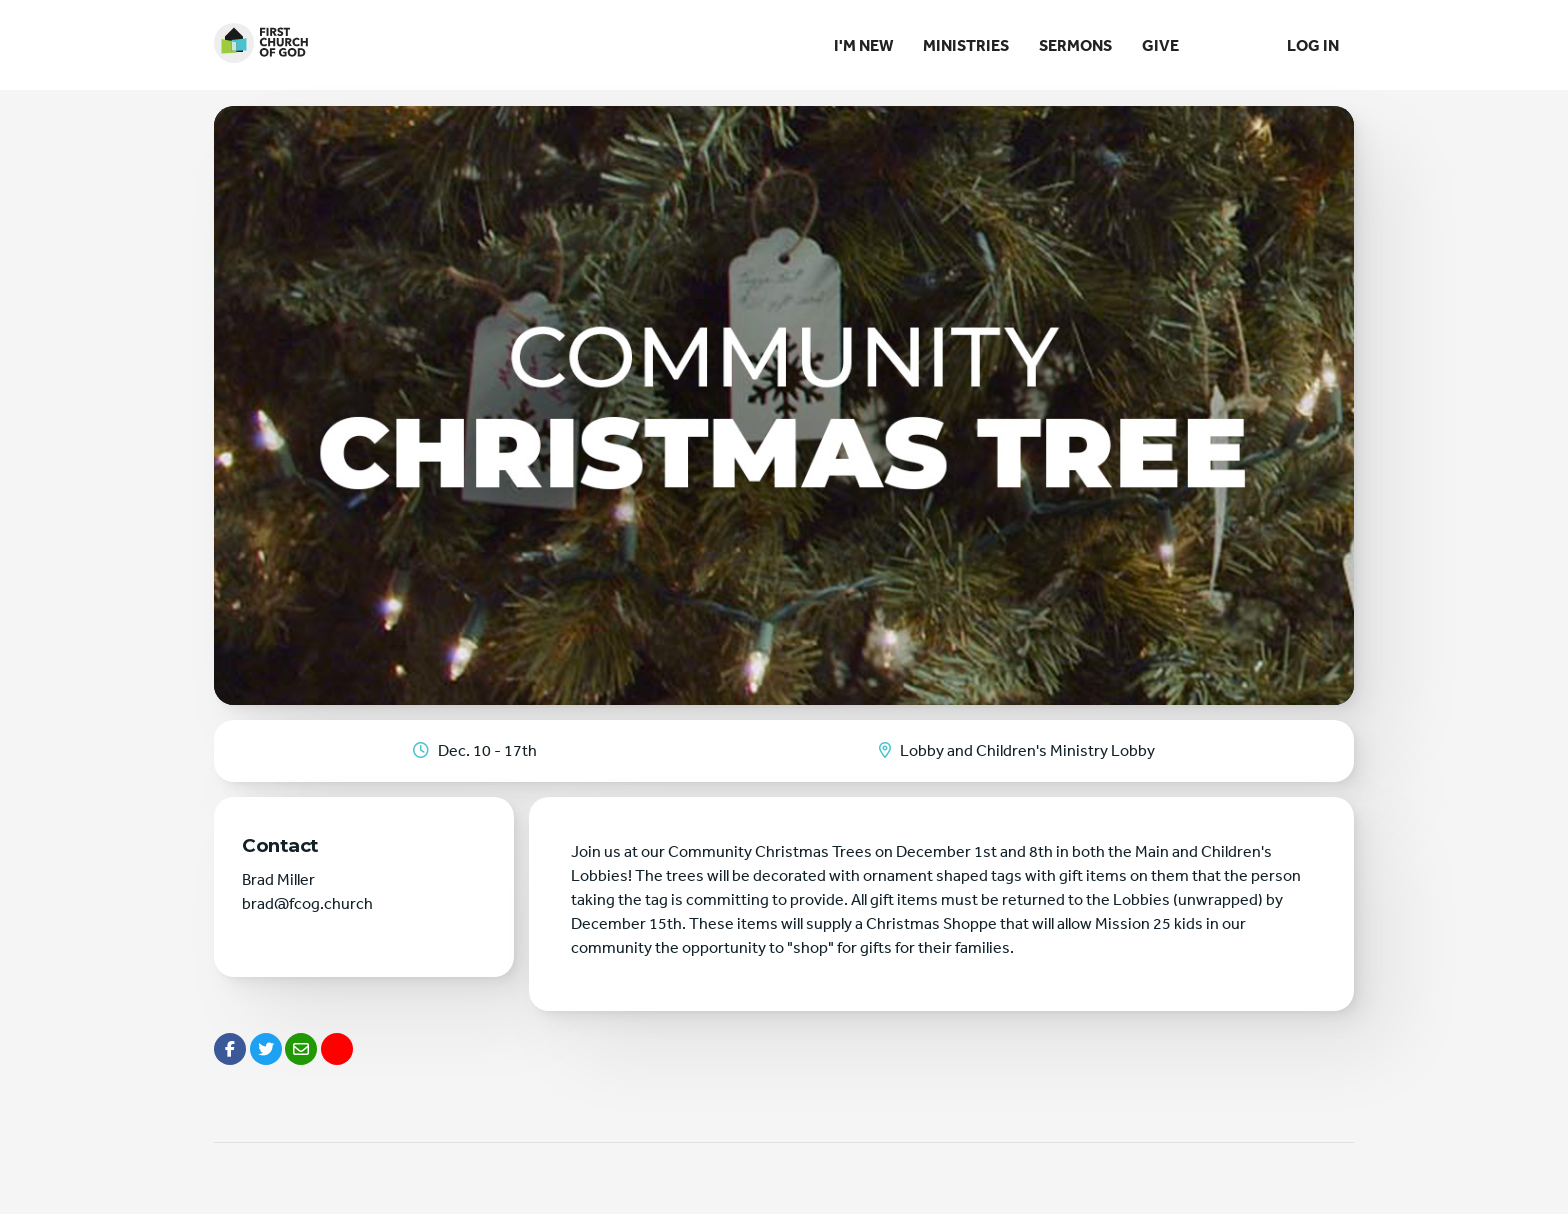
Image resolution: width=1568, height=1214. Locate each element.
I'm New (863, 45)
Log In (1313, 45)
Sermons (1075, 45)
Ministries (966, 45)
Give (1160, 45)
